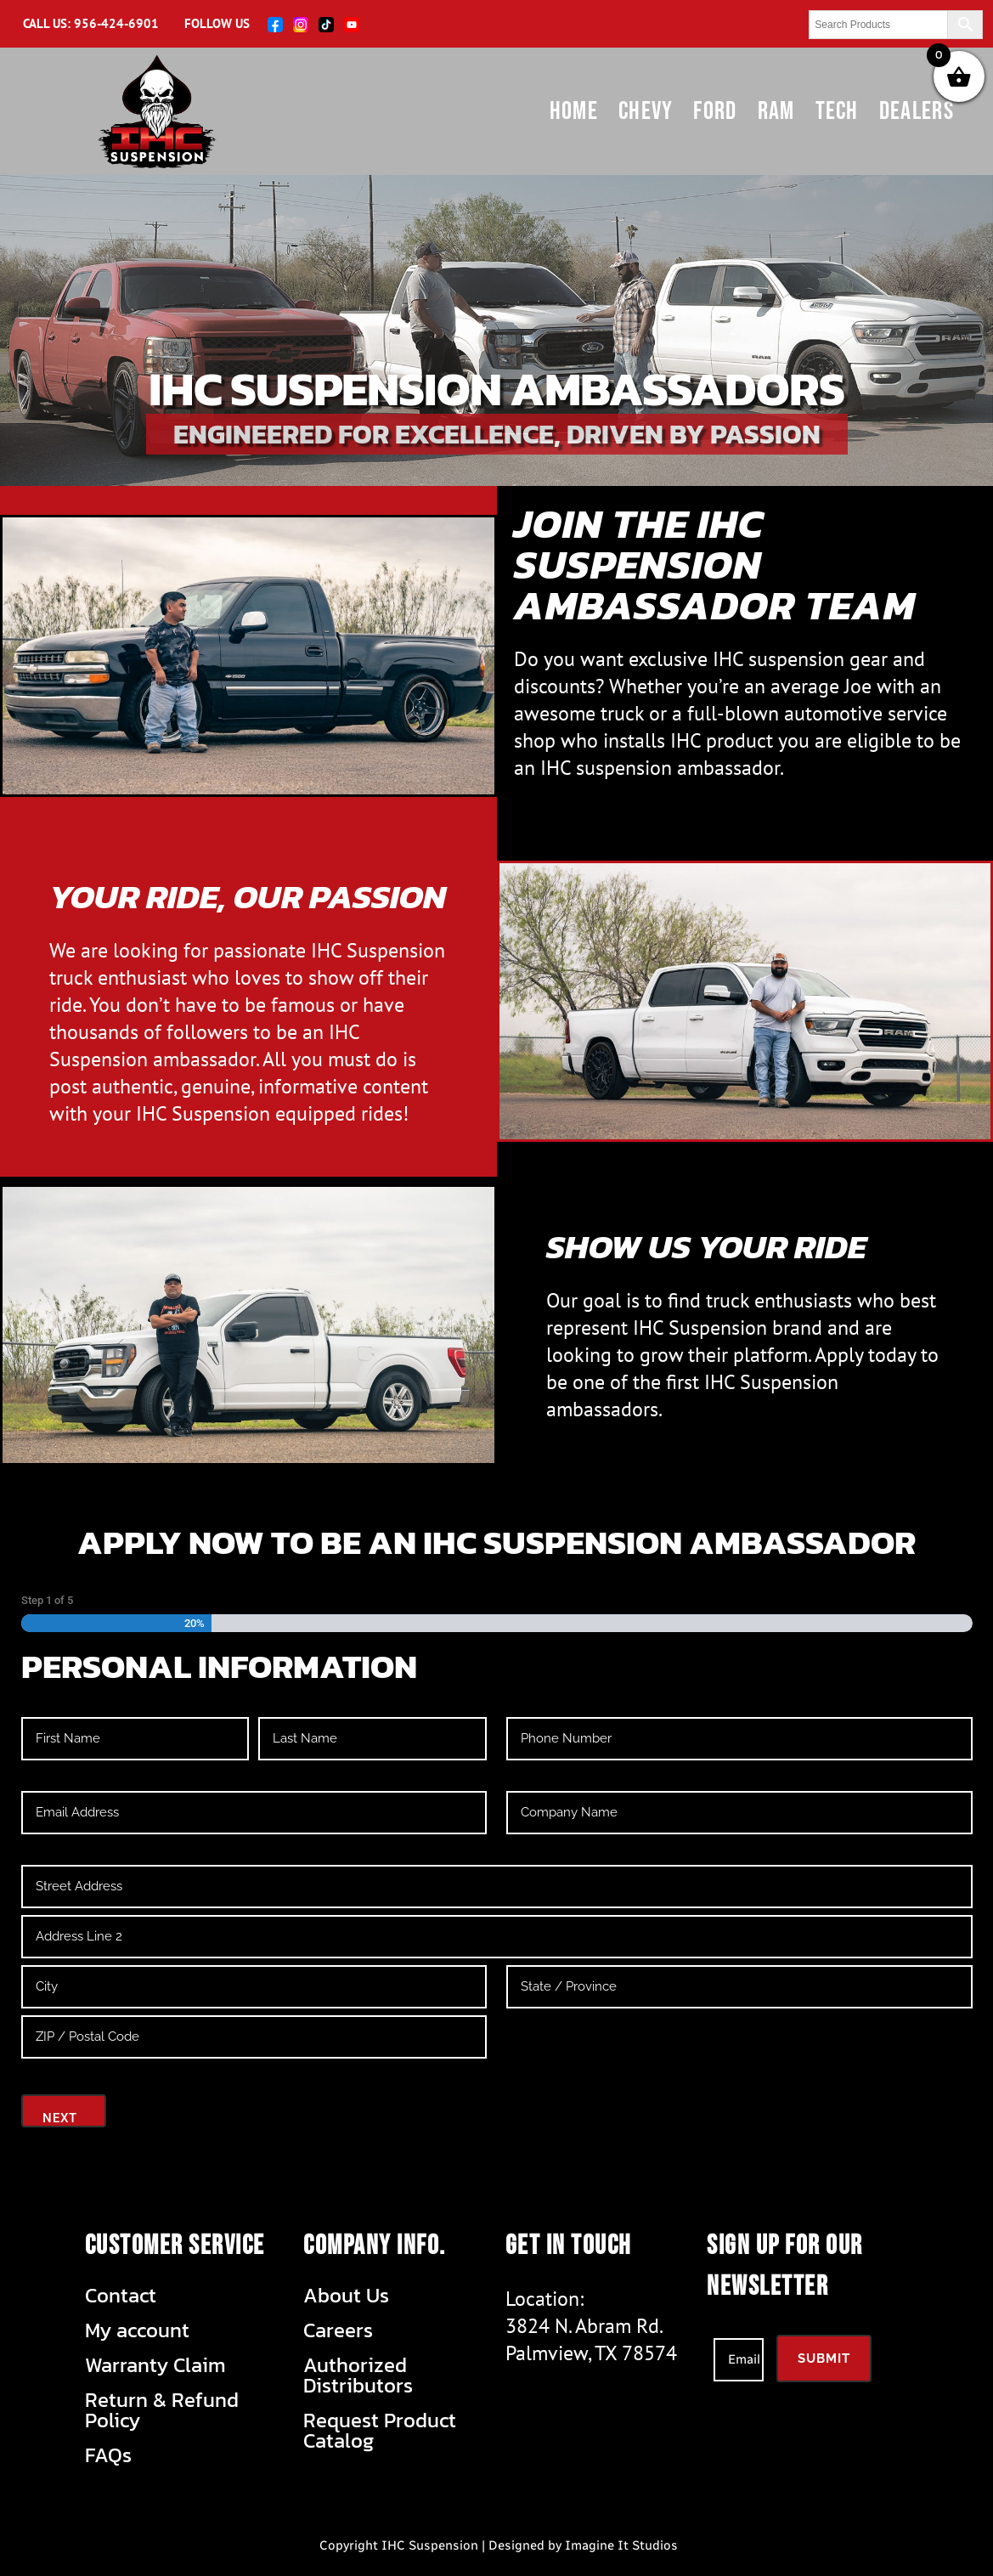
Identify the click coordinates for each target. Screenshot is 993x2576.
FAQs (108, 2455)
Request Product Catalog (379, 2430)
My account (137, 2330)
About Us (346, 2295)
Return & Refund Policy (162, 2410)
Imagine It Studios (621, 2545)
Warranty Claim (155, 2365)
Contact (120, 2295)
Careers (338, 2330)
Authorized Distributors (358, 2375)
